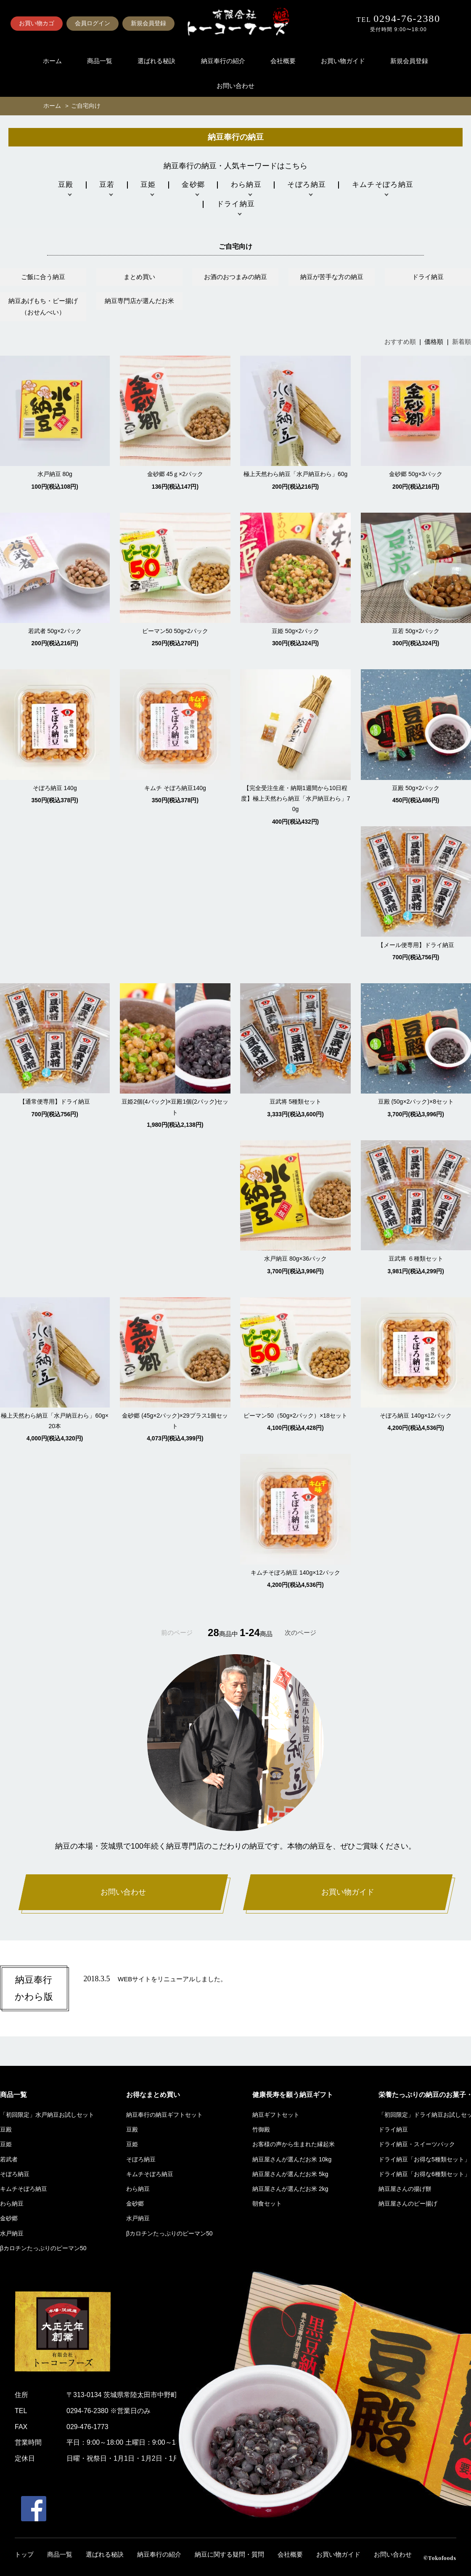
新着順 (461, 341)
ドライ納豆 (428, 276)
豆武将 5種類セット (296, 1101)
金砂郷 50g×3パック (415, 474)
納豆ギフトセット (275, 2114)
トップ (24, 2554)
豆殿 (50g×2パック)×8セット (416, 1101)
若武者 (9, 2159)
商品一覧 (99, 60)
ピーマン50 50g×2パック (175, 631)
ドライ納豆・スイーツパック (416, 2144)
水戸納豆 (12, 2233)
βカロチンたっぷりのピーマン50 (43, 2248)
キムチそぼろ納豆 (23, 2188)
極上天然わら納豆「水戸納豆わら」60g (295, 474)
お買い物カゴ (36, 23)
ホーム (52, 60)
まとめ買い (139, 276)
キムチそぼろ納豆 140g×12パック (295, 1572)
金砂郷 (9, 2218)
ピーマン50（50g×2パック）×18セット (295, 1415)
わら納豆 (12, 2203)
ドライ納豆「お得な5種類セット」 (424, 2159)
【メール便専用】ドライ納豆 (416, 945)
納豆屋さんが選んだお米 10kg (291, 2159)
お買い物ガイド (343, 60)
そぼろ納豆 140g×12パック (416, 1415)
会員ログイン (92, 23)
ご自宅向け (86, 106)
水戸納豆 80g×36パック (295, 1258)
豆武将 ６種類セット (416, 1258)
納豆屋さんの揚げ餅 (404, 2188)
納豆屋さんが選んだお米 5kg (290, 2174)
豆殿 (6, 2129)
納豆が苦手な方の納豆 (331, 276)
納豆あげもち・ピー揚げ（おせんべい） (43, 306)
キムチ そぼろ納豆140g (175, 788)
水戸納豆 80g (54, 474)
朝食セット (267, 2203)
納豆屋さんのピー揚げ (407, 2203)
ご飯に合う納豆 (43, 276)
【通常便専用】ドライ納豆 (54, 1101)
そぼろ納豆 (14, 2174)
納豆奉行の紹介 (223, 60)
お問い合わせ (235, 85)
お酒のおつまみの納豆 (235, 276)
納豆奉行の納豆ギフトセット (164, 2114)
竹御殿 (261, 2129)
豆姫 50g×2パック (295, 631)
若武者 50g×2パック (55, 631)
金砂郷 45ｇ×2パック (175, 474)
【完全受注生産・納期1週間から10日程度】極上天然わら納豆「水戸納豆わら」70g (295, 798)
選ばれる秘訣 (156, 60)
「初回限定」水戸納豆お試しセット (47, 2114)
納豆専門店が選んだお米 (139, 300)
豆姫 (6, 2144)
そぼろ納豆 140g (55, 788)
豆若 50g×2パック (415, 631)
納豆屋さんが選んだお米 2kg (290, 2188)
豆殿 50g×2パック (415, 788)
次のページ (300, 1632)
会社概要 (283, 60)
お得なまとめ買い (153, 2094)
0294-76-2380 (406, 18)
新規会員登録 (148, 23)
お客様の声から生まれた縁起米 (293, 2144)
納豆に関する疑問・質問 (229, 2554)
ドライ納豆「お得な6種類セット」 (424, 2174)
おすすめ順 (400, 341)
